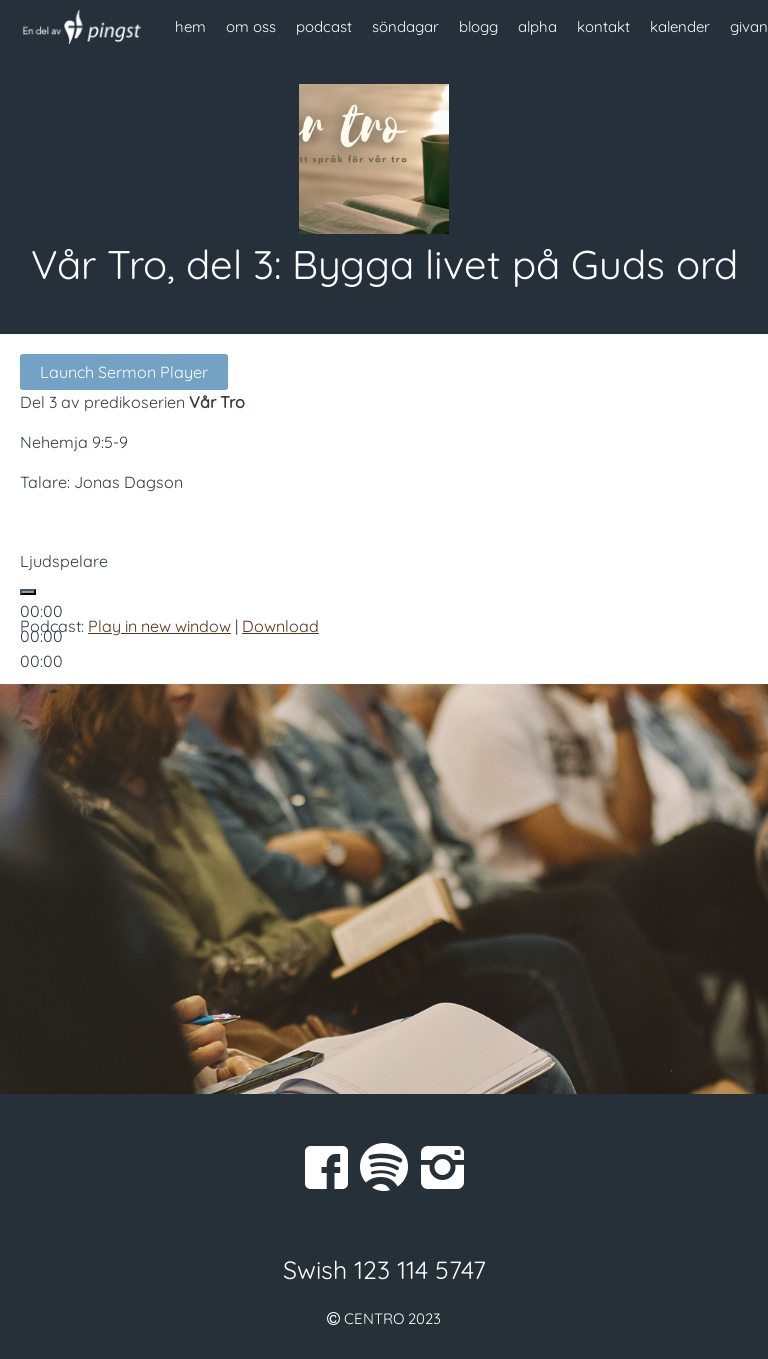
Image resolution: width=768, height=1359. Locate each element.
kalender (680, 26)
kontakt (603, 26)
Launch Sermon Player (124, 372)
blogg (478, 26)
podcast (324, 26)
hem (190, 26)
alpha (537, 26)
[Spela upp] (28, 592)
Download (280, 626)
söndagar (405, 26)
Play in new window (159, 626)
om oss (251, 26)
